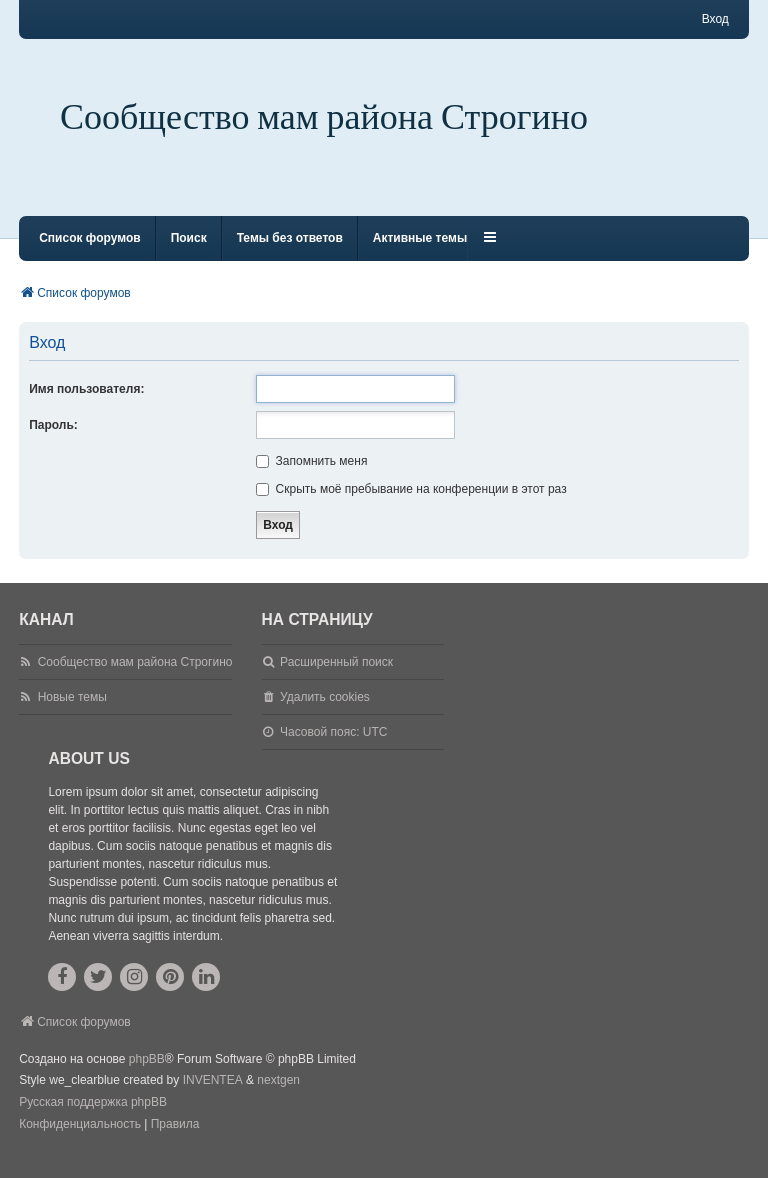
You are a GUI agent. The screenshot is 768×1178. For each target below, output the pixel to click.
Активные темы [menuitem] (420, 256)
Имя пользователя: (86, 407)
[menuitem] (80, 1143)
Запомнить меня (311, 479)
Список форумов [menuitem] (89, 256)
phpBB (147, 1077)
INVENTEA (213, 1098)
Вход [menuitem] (715, 19)
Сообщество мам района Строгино (324, 117)
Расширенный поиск (336, 680)
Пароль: (53, 443)
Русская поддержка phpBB (93, 1120)
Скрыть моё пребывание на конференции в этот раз (411, 507)
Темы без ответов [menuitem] (290, 256)
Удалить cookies (325, 715)
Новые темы (72, 715)
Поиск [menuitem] (189, 256)
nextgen (278, 1098)
